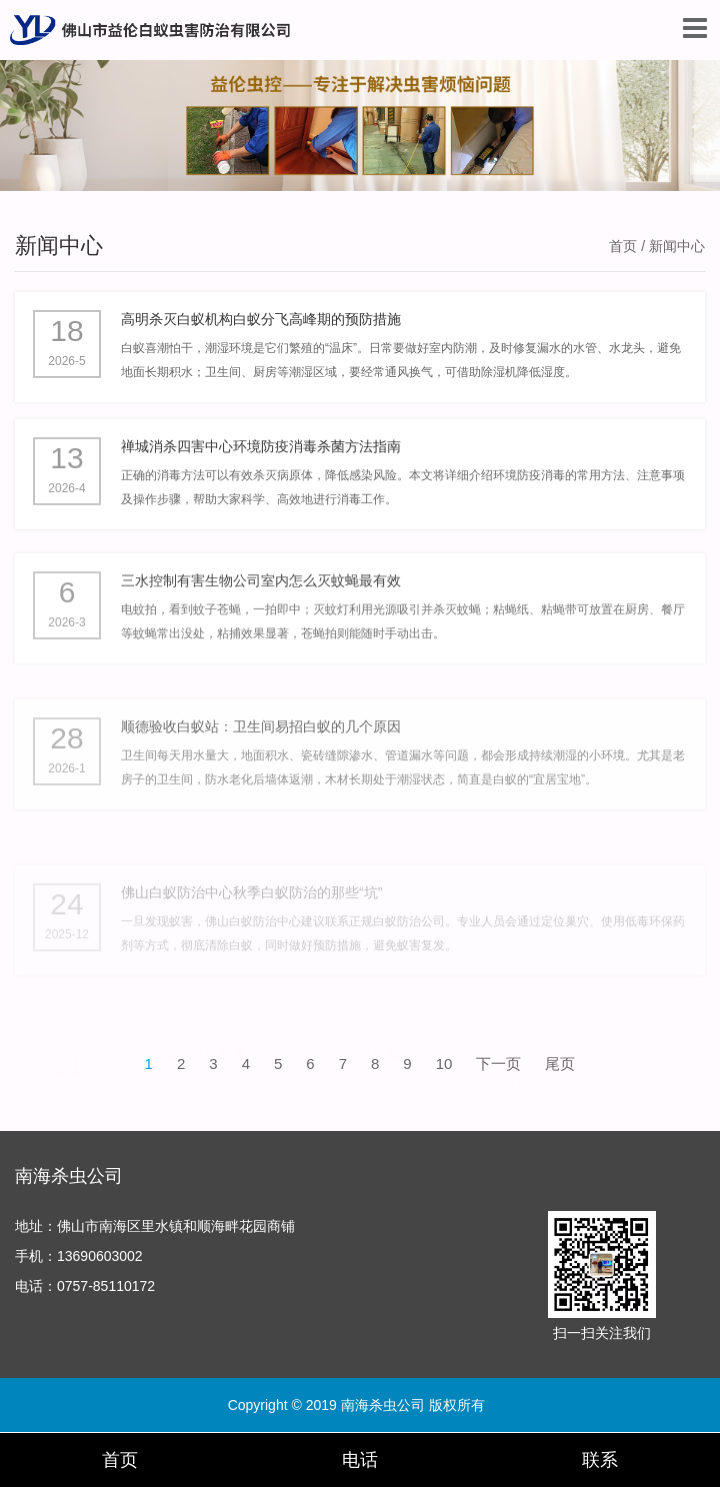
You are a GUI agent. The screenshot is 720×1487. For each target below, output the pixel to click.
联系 (600, 1460)
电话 (360, 1460)
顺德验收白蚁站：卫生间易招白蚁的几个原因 (261, 780)
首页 (623, 246)
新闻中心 (59, 245)
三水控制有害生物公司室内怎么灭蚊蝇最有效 (261, 610)
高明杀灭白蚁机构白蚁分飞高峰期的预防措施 (261, 323)
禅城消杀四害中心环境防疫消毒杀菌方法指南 (261, 460)
